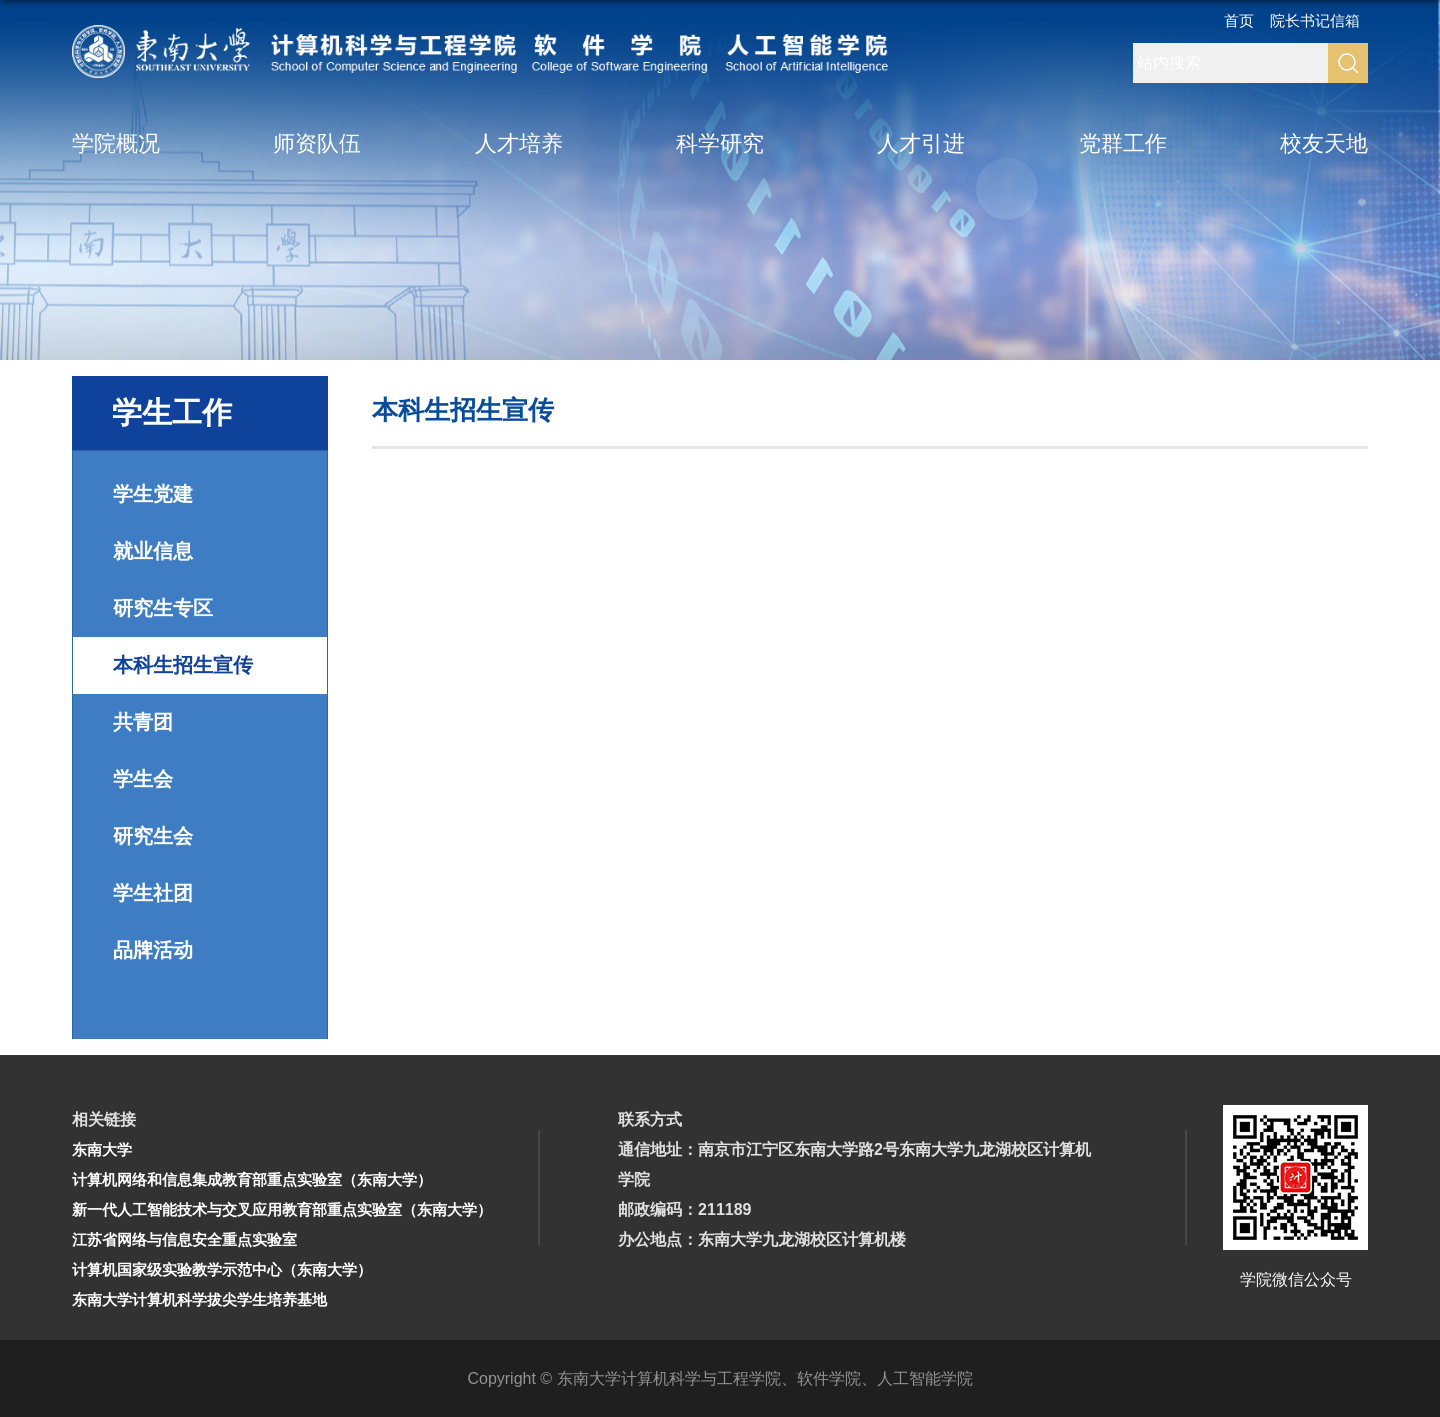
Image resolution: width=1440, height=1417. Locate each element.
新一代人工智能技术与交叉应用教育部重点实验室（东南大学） (282, 1209)
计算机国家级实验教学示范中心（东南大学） (222, 1269)
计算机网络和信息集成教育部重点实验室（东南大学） (252, 1179)
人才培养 (519, 144)
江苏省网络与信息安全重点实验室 (184, 1239)
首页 (1239, 21)
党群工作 (1123, 144)
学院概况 (116, 144)
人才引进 (921, 144)
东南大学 (102, 1149)
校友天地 (1324, 144)
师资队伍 (317, 144)
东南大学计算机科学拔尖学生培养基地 (199, 1299)
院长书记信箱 (1315, 21)
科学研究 (720, 144)
